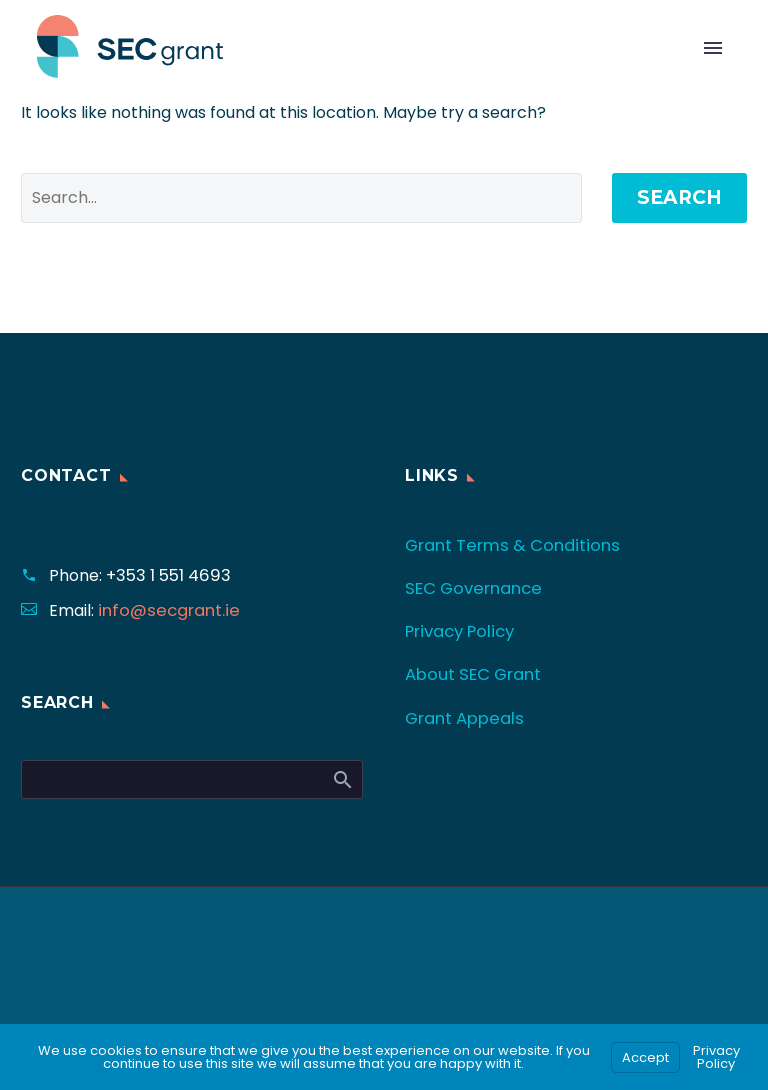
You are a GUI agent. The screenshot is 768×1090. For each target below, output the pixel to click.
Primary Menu (713, 48)
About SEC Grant (471, 672)
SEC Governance (471, 587)
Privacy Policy (459, 630)
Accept (645, 1057)
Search (679, 197)
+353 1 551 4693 (165, 575)
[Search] (192, 779)
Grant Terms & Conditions (507, 545)
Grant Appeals (463, 715)
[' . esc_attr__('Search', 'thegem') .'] (301, 198)
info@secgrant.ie (164, 610)
